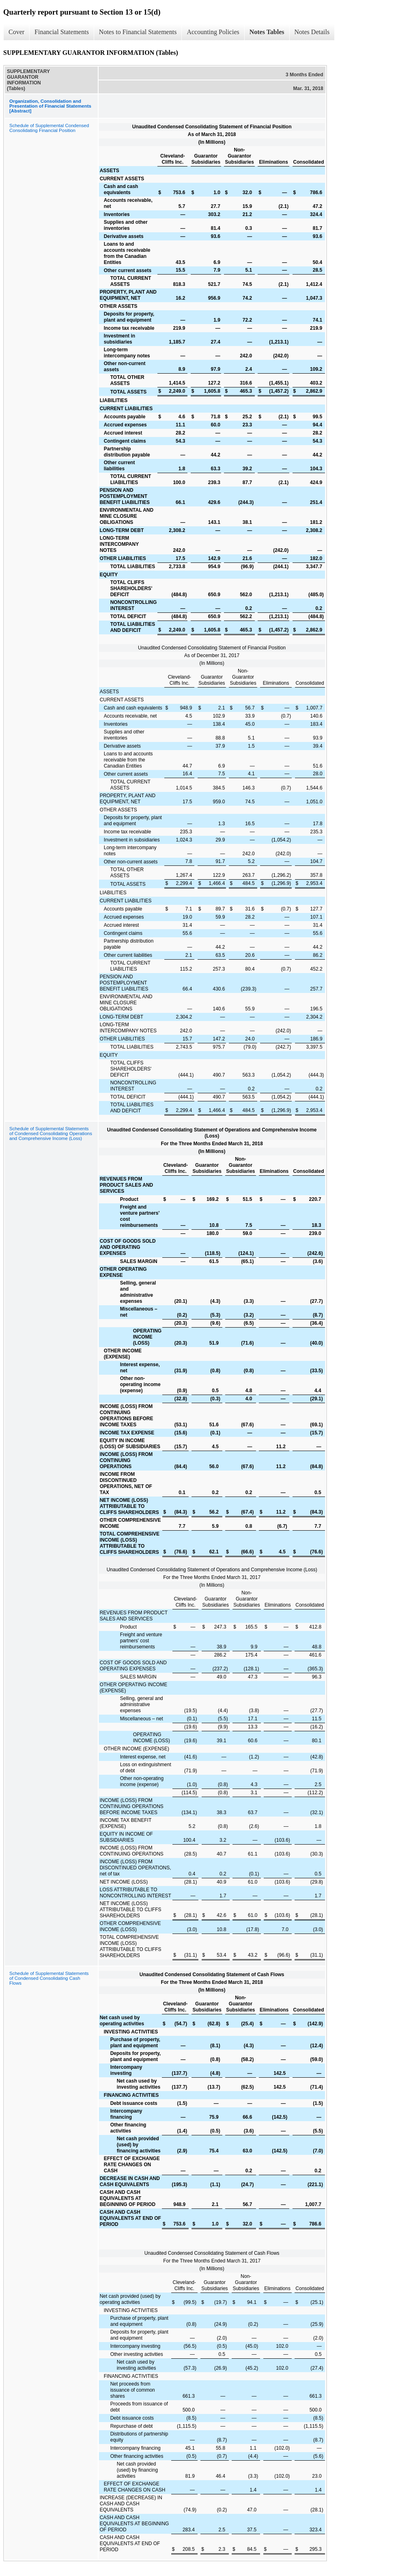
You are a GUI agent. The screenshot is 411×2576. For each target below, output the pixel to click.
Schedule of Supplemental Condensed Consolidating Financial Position (49, 128)
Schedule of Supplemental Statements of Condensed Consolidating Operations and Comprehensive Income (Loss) (50, 1133)
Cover (16, 31)
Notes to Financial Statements (138, 31)
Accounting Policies (213, 31)
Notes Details (312, 31)
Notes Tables (267, 31)
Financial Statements (61, 31)
